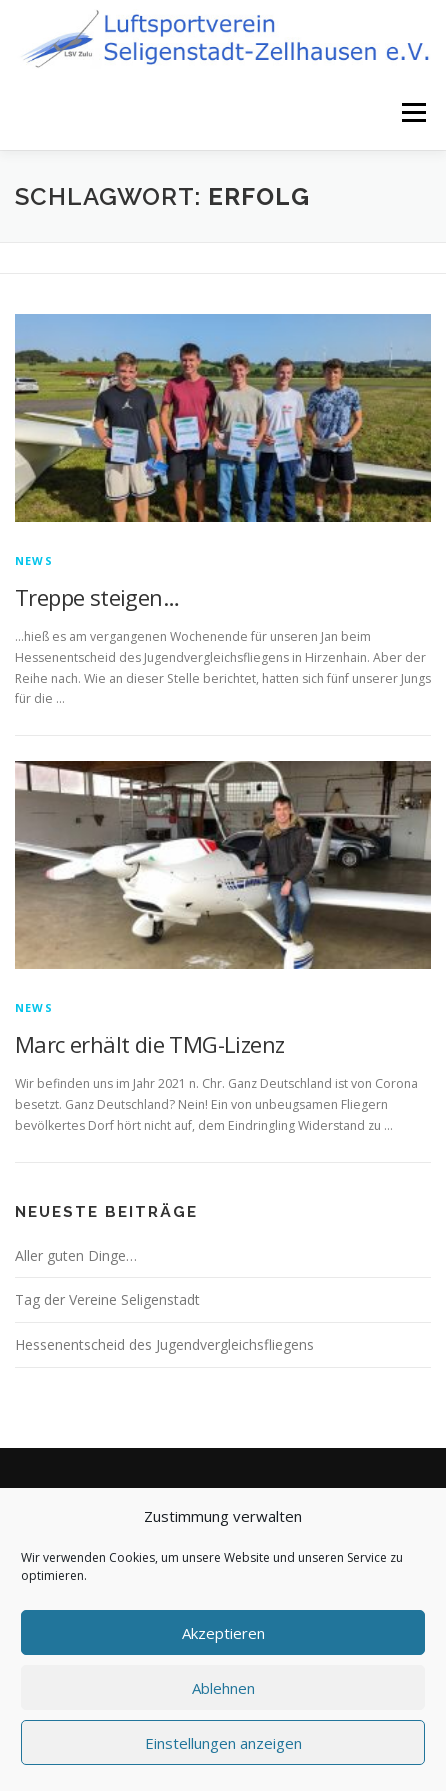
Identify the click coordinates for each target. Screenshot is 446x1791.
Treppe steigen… (97, 597)
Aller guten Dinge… (76, 1255)
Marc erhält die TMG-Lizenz (149, 1044)
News (34, 560)
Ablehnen (223, 1688)
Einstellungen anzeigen (223, 1743)
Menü (412, 112)
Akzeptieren (223, 1633)
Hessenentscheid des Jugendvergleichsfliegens (164, 1344)
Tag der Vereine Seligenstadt (107, 1299)
